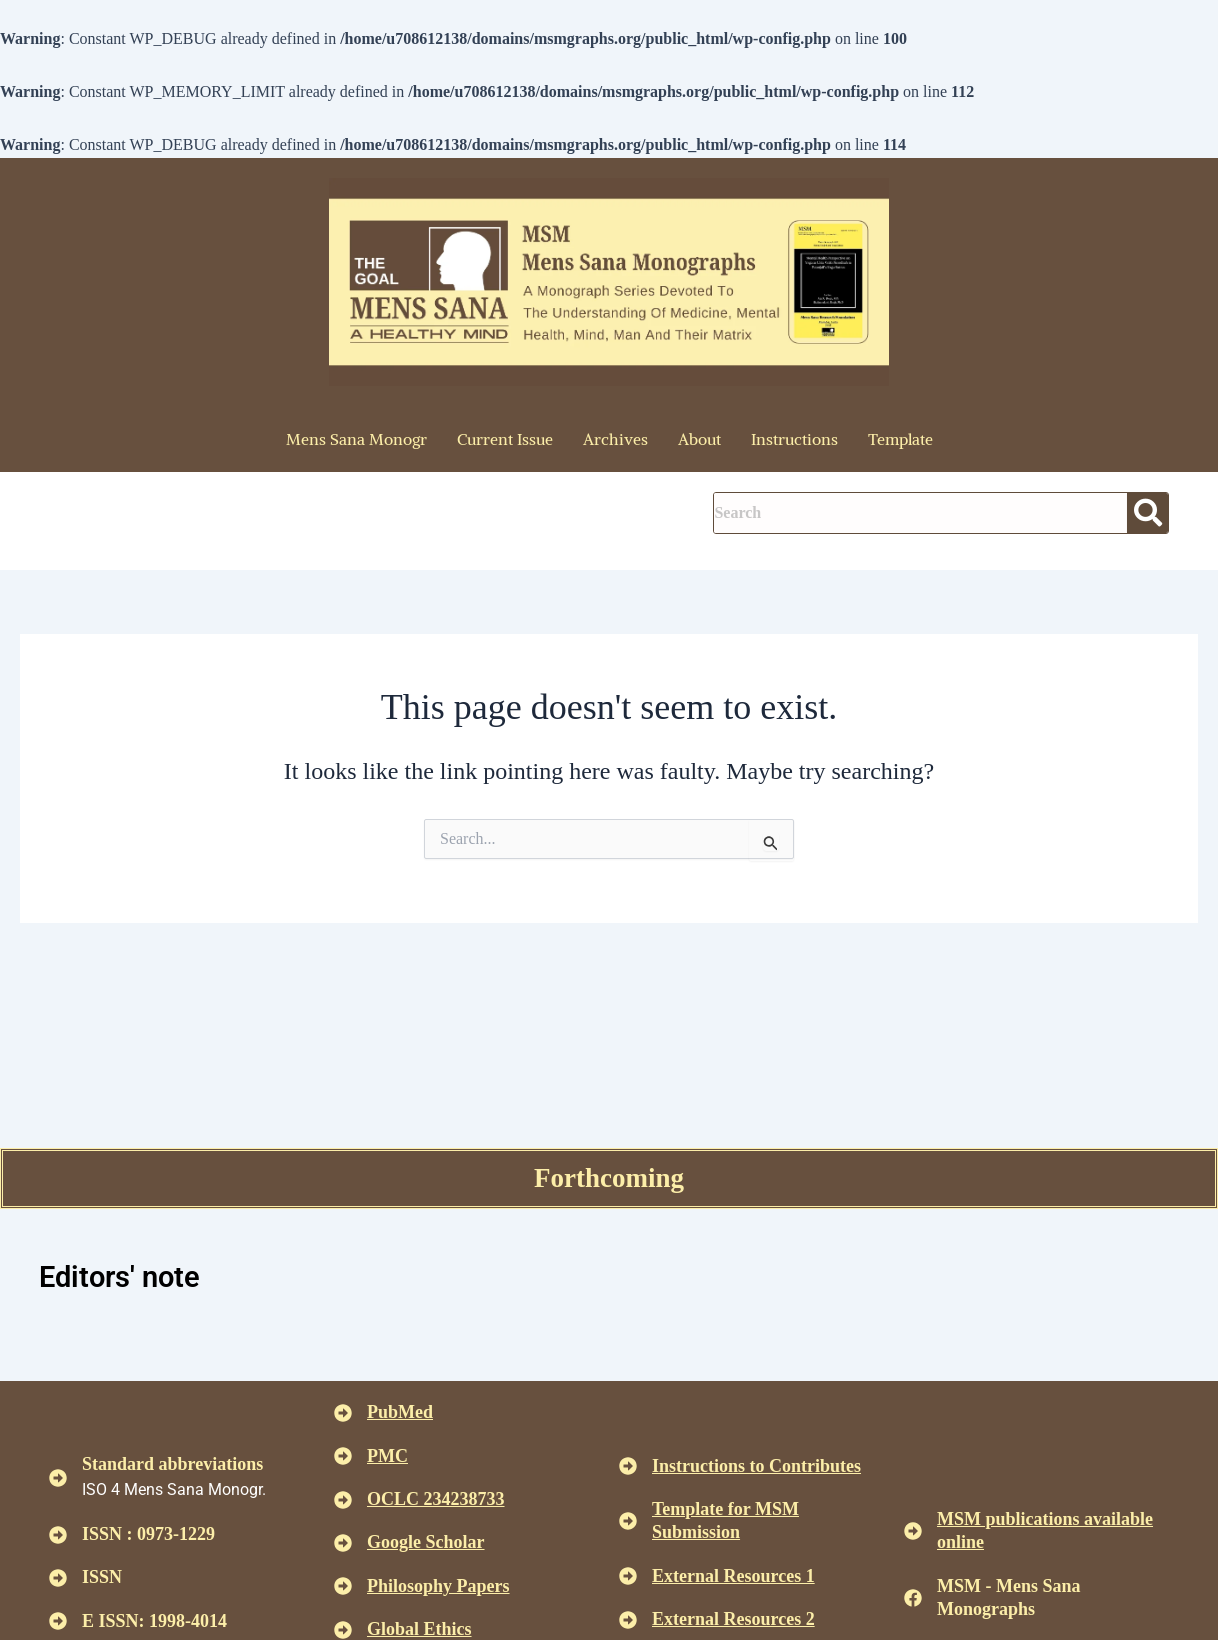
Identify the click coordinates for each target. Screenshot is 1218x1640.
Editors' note (122, 1276)
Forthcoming (609, 1176)
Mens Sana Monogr (356, 439)
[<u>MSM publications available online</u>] (913, 1531)
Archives (615, 439)
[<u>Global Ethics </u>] (343, 1630)
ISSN (102, 1577)
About (699, 439)
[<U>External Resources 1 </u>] (628, 1576)
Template (900, 439)
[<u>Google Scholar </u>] (343, 1543)
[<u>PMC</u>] (343, 1456)
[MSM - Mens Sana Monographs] (913, 1598)
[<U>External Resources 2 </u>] (628, 1620)
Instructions (794, 439)
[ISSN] (58, 1578)
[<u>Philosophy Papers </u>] (343, 1586)
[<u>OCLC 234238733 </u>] (343, 1500)
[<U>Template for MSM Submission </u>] (628, 1521)
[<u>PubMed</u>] (343, 1413)
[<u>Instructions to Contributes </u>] (628, 1466)
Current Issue (505, 439)
